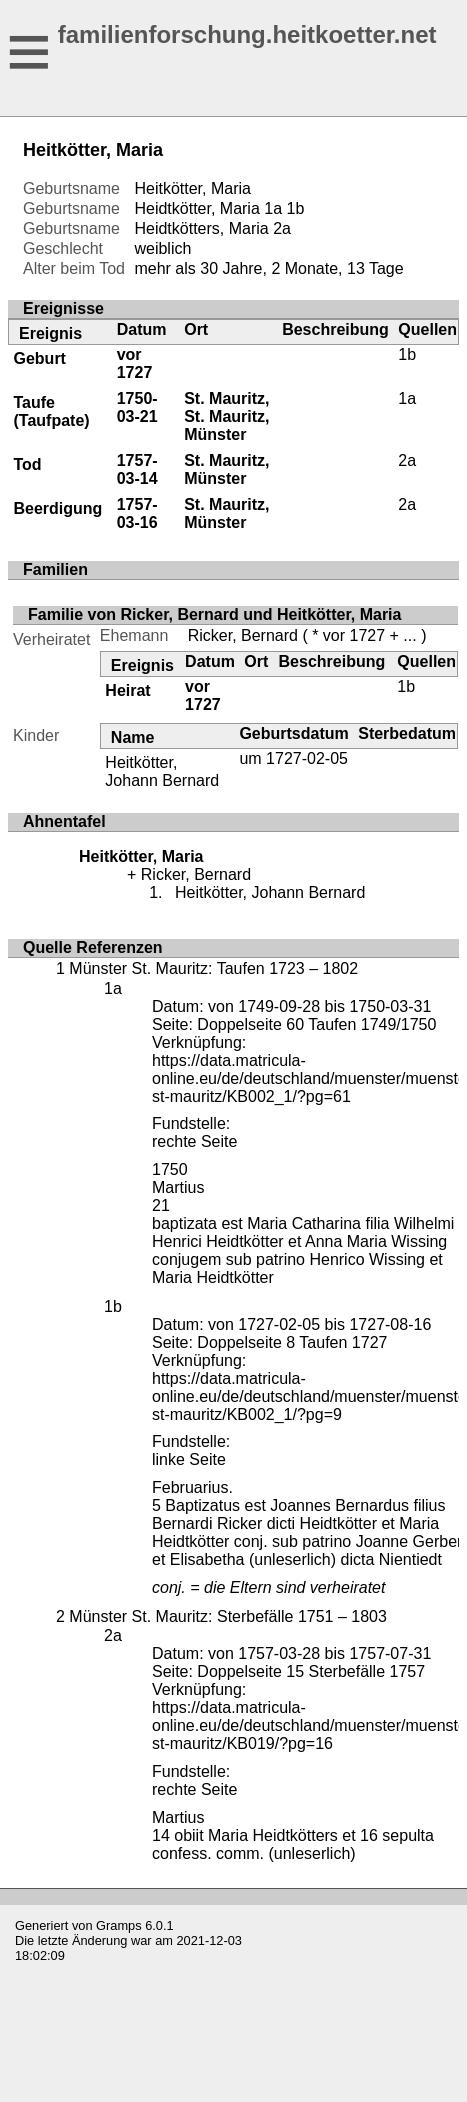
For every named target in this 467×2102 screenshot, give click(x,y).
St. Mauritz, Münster (226, 469)
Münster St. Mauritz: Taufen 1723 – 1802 (213, 968)
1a (273, 208)
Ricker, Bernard (243, 635)
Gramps (119, 1925)
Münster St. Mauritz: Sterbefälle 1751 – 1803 (228, 1616)
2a (282, 228)
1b (296, 208)
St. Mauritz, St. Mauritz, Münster (226, 416)
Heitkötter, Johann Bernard (162, 771)
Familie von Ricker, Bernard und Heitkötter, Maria (214, 614)
